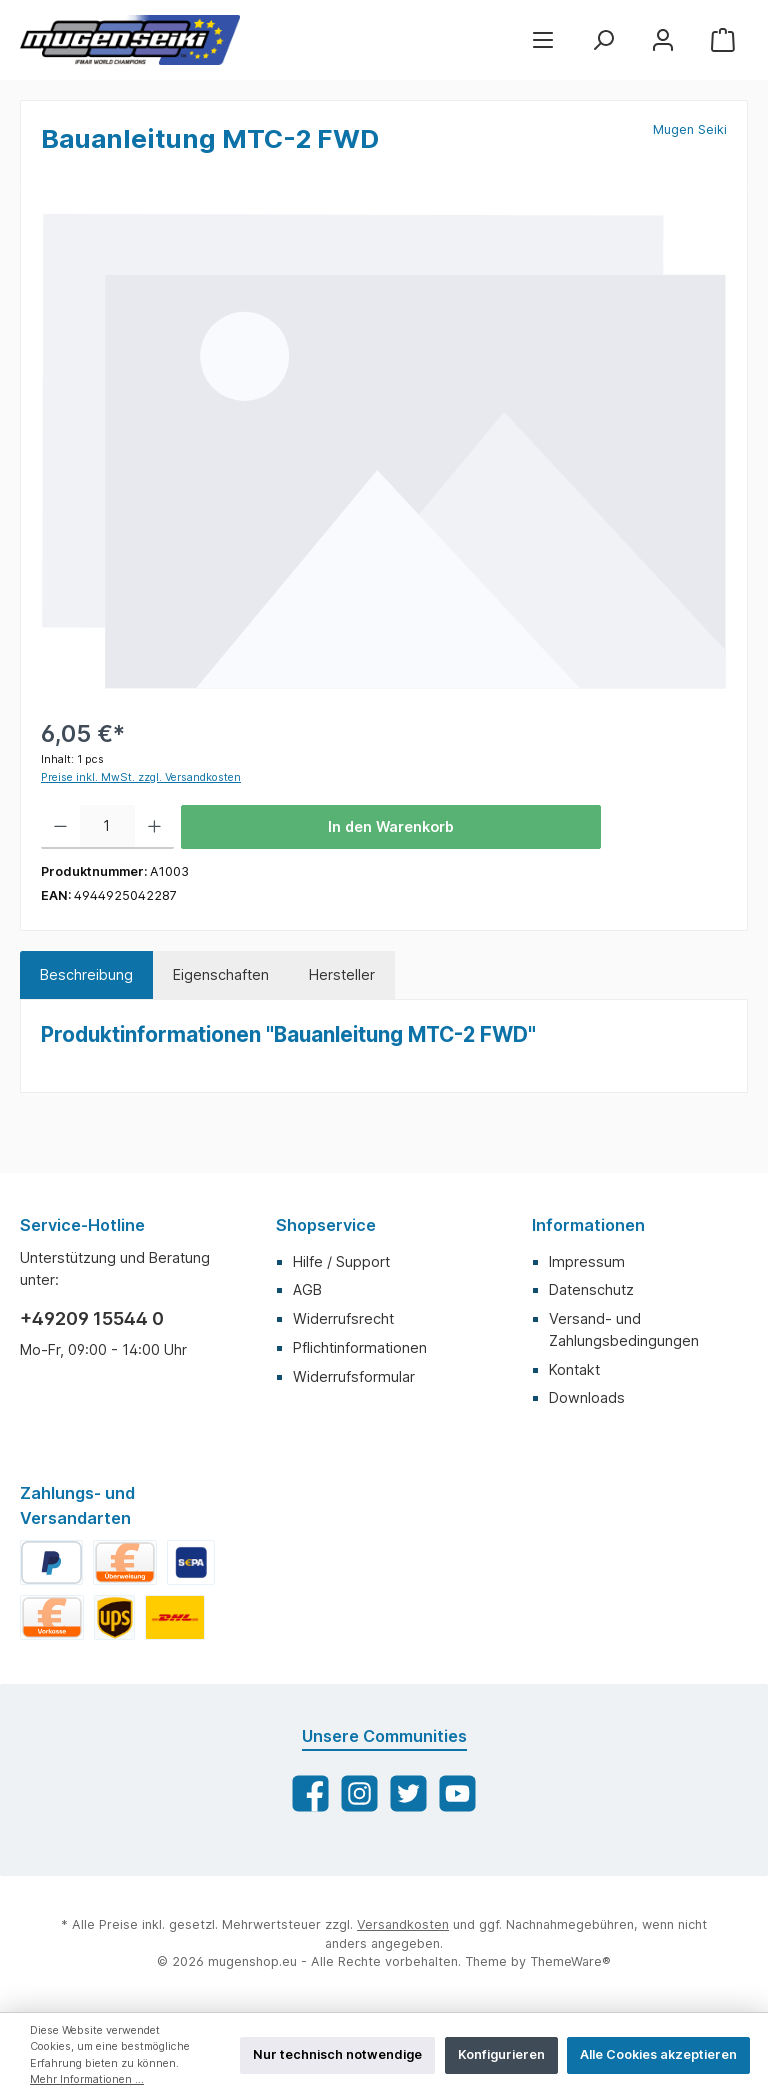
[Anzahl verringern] (60, 827)
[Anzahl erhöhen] (154, 827)
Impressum (587, 1261)
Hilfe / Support (341, 1261)
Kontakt (574, 1369)
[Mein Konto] (663, 39)
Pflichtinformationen (360, 1347)
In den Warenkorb (391, 826)
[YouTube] (457, 1793)
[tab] (86, 975)
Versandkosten (403, 1924)
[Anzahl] (107, 827)
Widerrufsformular (354, 1376)
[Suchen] (603, 39)
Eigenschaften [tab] (221, 974)
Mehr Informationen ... (87, 2079)
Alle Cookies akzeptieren (658, 2054)
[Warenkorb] (723, 39)
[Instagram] (359, 1793)
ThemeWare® (570, 1961)
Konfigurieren (501, 2054)
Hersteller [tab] (342, 974)
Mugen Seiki (690, 129)
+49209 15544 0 (92, 1318)
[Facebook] (310, 1793)
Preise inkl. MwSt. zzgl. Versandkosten (141, 777)
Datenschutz (591, 1289)
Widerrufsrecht (343, 1318)
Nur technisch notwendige (337, 2054)
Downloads (587, 1397)
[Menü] (543, 39)
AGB (307, 1289)
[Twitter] (408, 1793)
